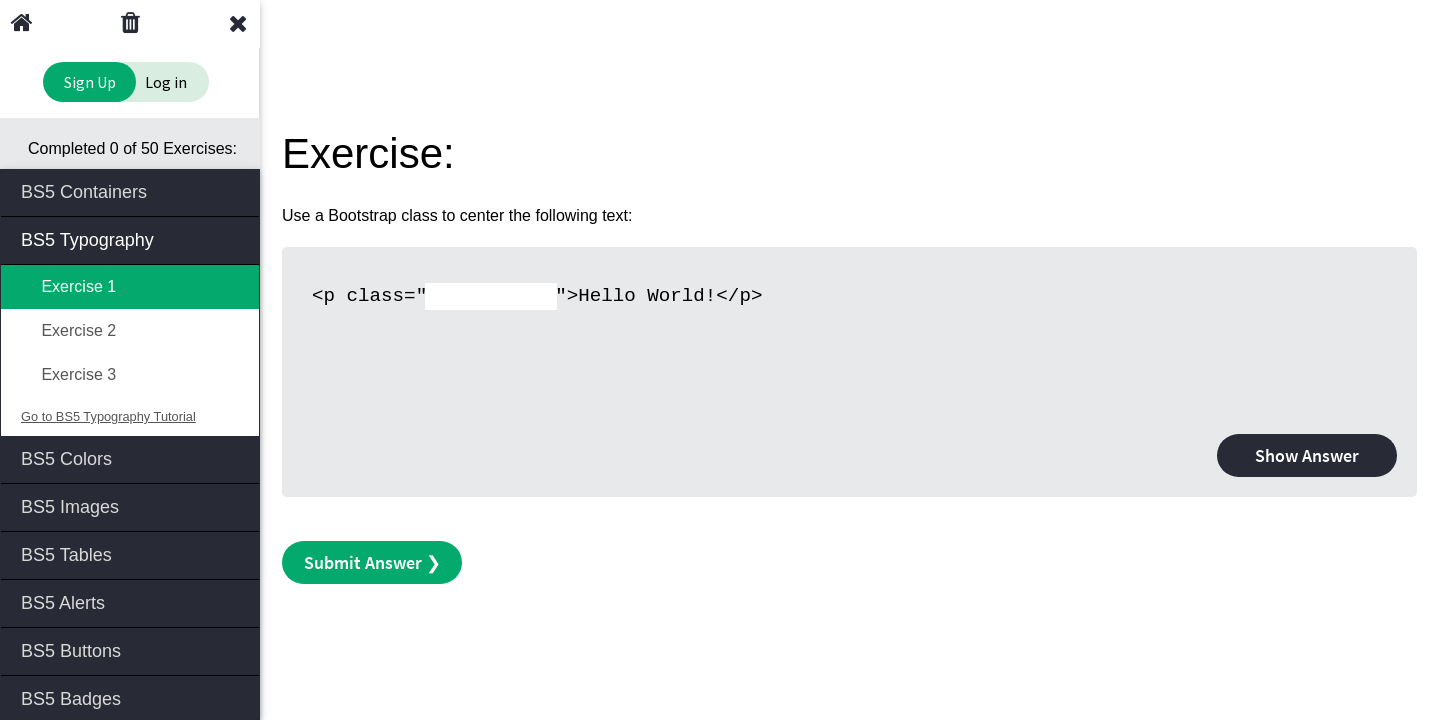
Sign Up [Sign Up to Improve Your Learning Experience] (90, 82)
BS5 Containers (131, 190)
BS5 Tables (131, 553)
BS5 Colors (131, 457)
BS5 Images (131, 505)
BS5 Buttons (131, 649)
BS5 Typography (131, 238)
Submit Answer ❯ (372, 562)
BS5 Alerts (131, 601)
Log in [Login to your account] (166, 82)
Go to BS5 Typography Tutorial (108, 416)
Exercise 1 (68, 286)
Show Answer (1307, 455)
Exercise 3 (68, 374)
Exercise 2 (68, 330)
